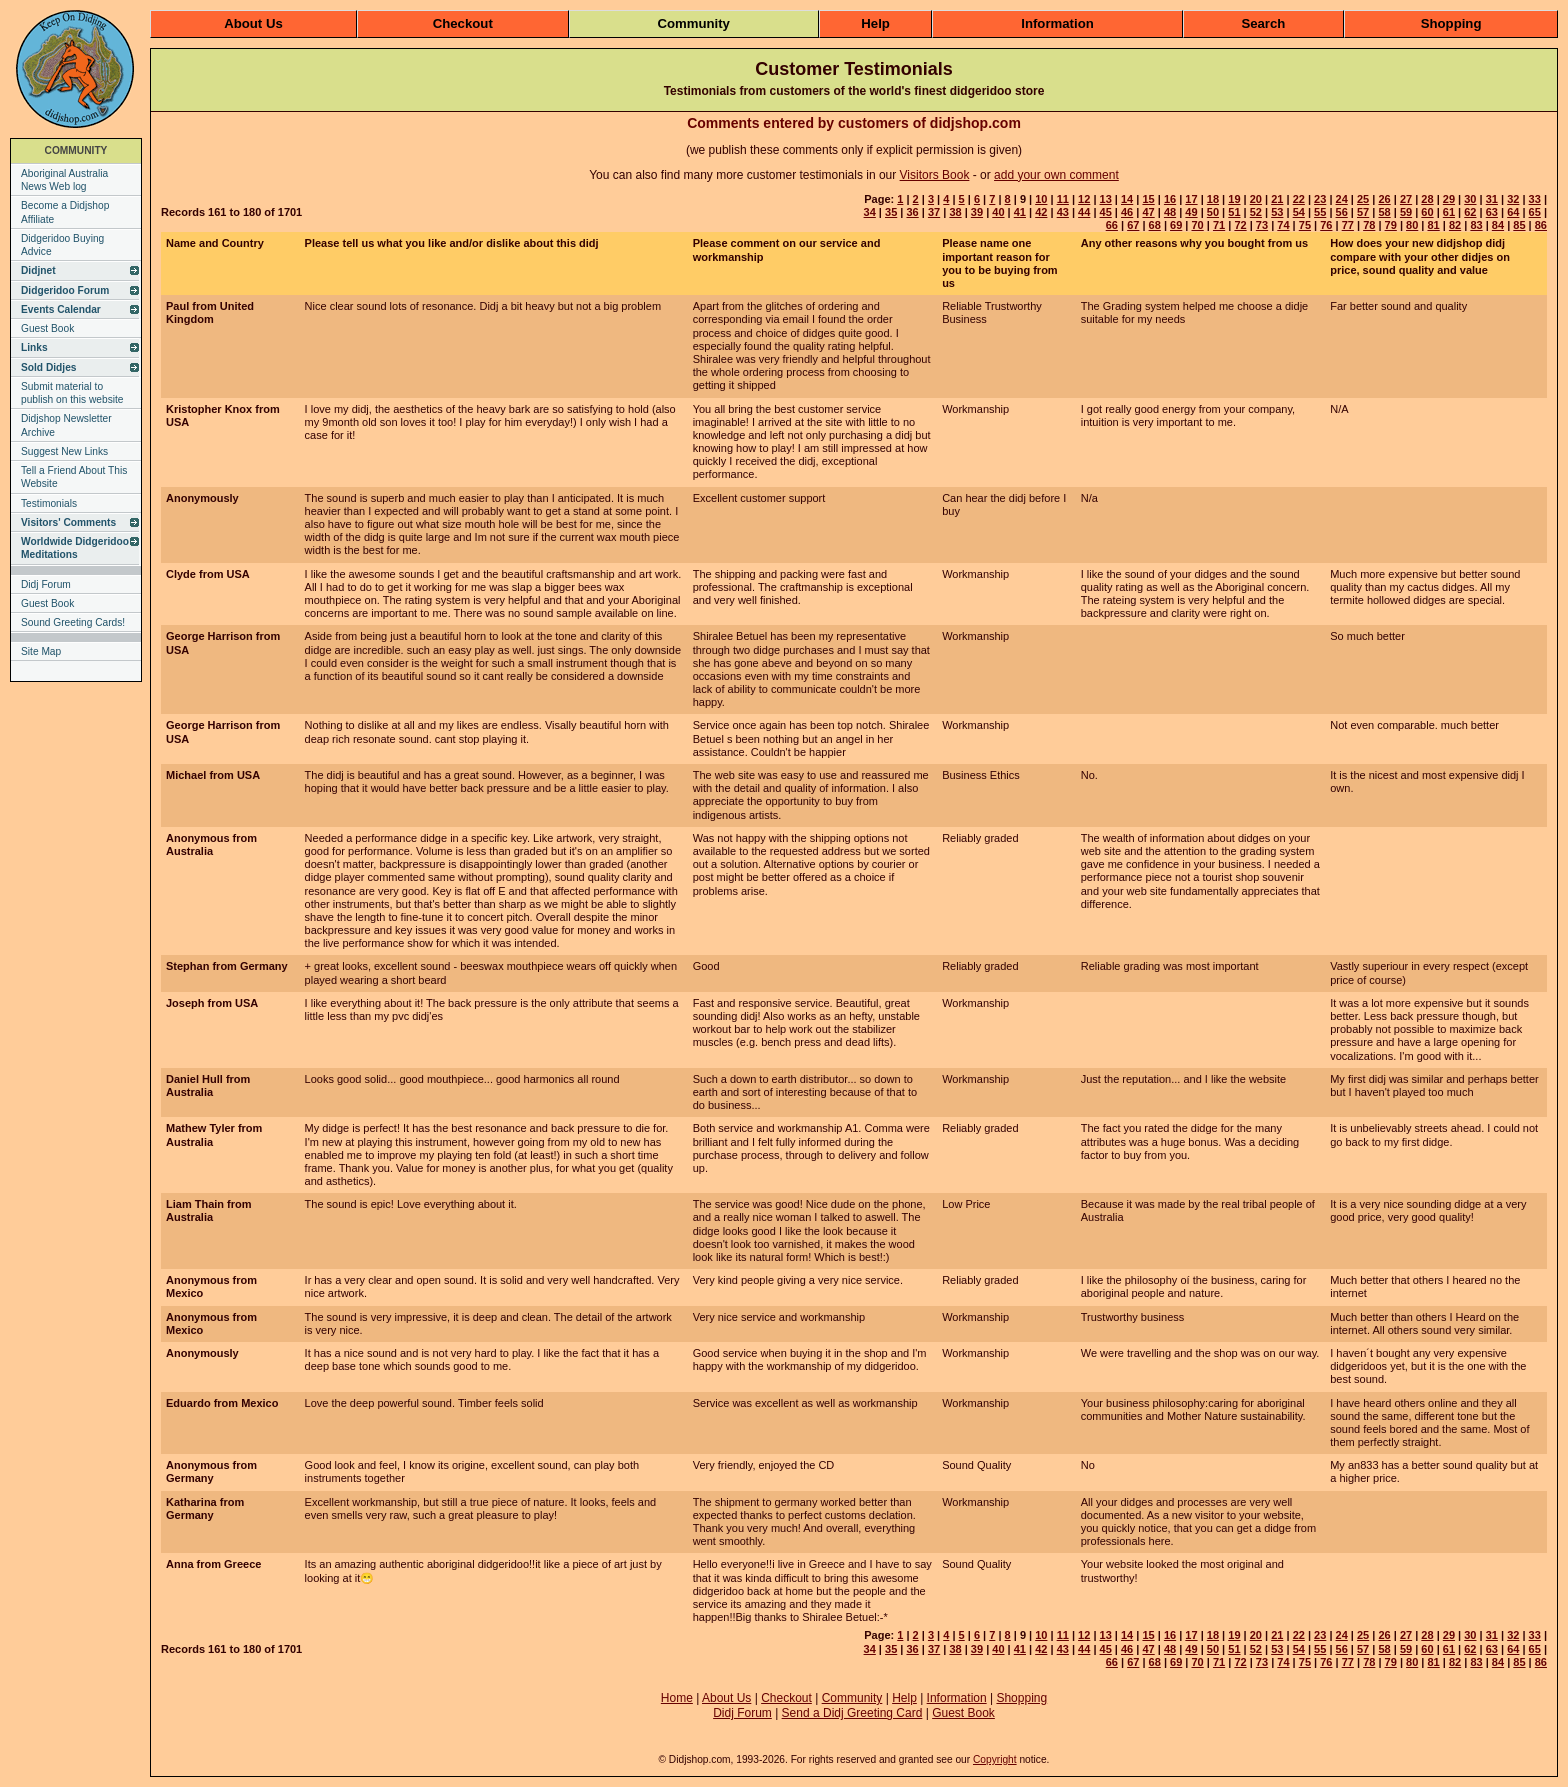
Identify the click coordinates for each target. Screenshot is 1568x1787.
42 (1041, 212)
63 (1492, 212)
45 (1106, 212)
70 (1198, 225)
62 (1470, 212)
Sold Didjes (48, 367)
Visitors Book (935, 175)
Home (677, 1698)
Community (693, 23)
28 (1427, 199)
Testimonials (49, 503)
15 (1148, 199)
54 (1299, 212)
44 (1084, 212)
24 (1342, 199)
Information (1057, 23)
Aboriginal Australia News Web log (64, 180)
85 (1519, 225)
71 (1219, 225)
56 (1342, 212)
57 (1363, 212)
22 (1299, 199)
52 (1256, 212)
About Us (253, 23)
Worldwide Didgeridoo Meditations (75, 548)
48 (1170, 212)
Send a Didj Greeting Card (852, 1713)
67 (1133, 225)
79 (1391, 225)
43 (1063, 212)
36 (912, 212)
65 (1535, 212)
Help (875, 23)
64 (1513, 212)
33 (1535, 199)
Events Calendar (61, 309)
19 (1234, 199)
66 (1112, 225)
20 (1256, 199)
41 (1020, 212)
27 (1406, 199)
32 (1513, 199)
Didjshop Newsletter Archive (66, 425)
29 (1449, 199)
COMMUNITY (76, 150)
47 (1148, 212)
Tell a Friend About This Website (74, 477)
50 (1213, 212)
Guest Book (47, 328)
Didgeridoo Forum (65, 290)
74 (1283, 225)
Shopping (1451, 23)
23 (1320, 199)
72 (1240, 225)
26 (1384, 199)
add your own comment (1056, 175)
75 (1305, 225)
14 (1127, 199)
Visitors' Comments (68, 522)
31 (1492, 199)
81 (1433, 225)
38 (955, 212)
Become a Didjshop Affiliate (65, 212)
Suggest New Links (64, 451)
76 (1326, 225)
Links (34, 347)
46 (1127, 212)
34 (870, 212)
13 (1106, 199)
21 (1277, 199)
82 (1455, 225)
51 (1234, 212)
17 (1191, 199)
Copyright (995, 1759)
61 (1449, 212)
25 (1363, 199)
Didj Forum (46, 584)
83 (1476, 225)
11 (1063, 199)
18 (1213, 199)
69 (1176, 225)
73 (1262, 225)
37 (934, 212)
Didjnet (38, 270)
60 (1427, 212)
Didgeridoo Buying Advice (62, 245)
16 (1170, 199)
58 (1384, 212)
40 (998, 212)
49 (1191, 212)
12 (1084, 199)
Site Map (41, 651)
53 (1277, 212)
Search (1263, 23)
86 (1541, 225)
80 (1412, 225)
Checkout (463, 23)
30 (1470, 199)
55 (1320, 212)
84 (1498, 225)
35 (891, 212)
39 (977, 212)
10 (1041, 199)
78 (1369, 225)
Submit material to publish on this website (72, 393)
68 (1155, 225)
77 (1348, 225)
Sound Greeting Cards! (73, 622)
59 (1406, 212)
